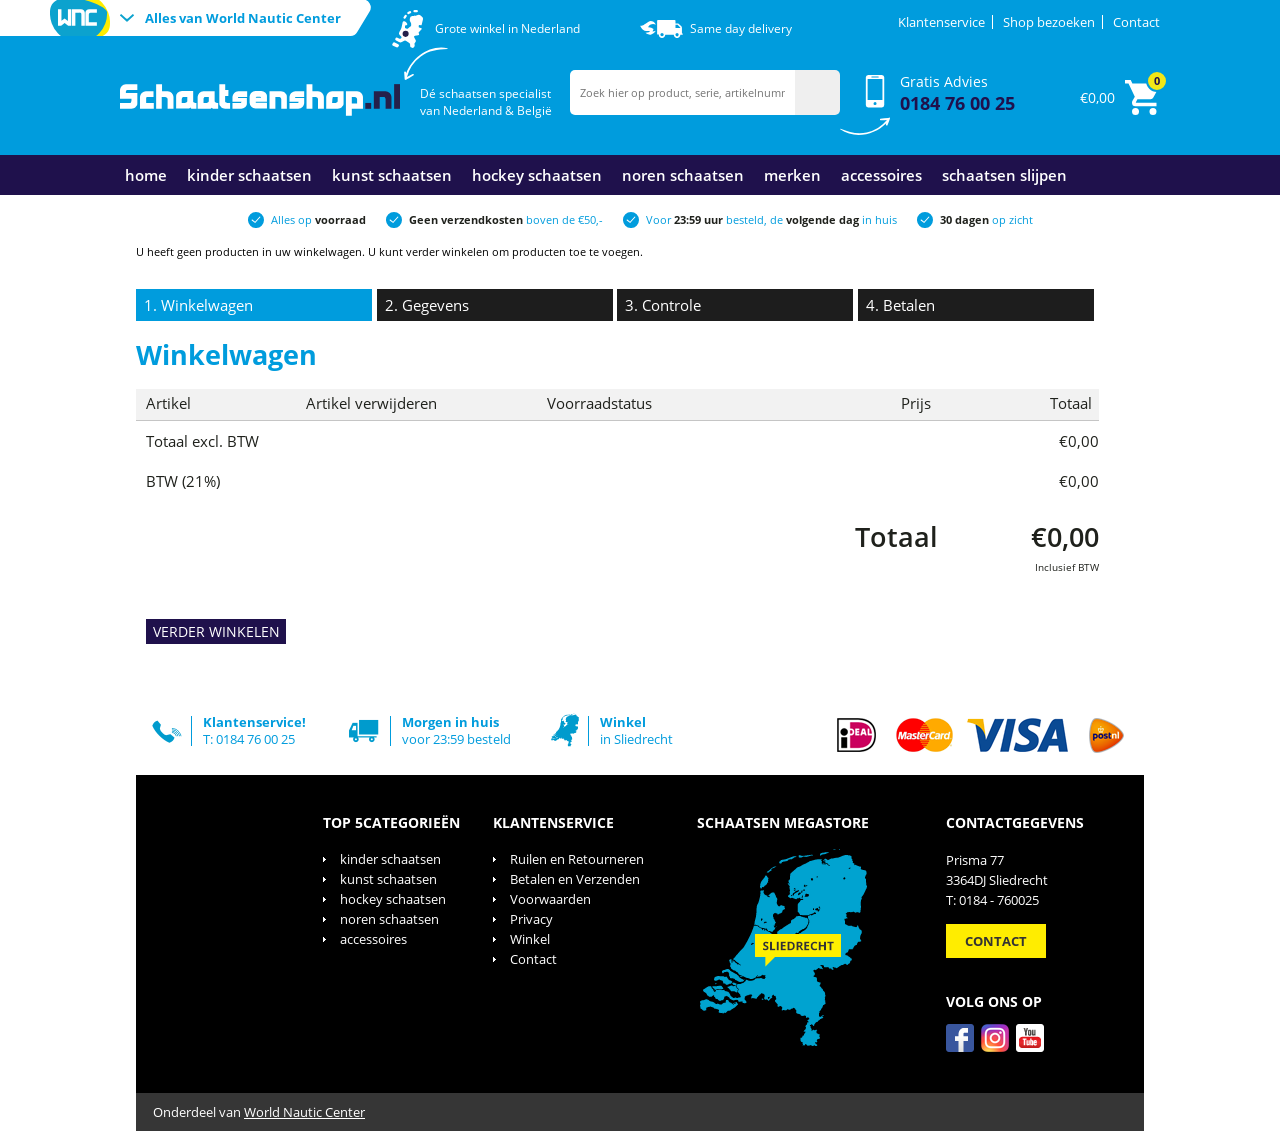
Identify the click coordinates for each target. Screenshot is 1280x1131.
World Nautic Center (304, 1112)
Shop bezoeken (1049, 22)
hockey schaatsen (537, 175)
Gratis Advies (957, 93)
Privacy (531, 919)
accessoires (881, 175)
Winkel (530, 939)
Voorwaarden (550, 899)
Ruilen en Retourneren (577, 859)
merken (792, 175)
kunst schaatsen (392, 175)
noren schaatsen (683, 175)
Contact (1136, 22)
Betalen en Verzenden (575, 879)
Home (146, 175)
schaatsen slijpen (1004, 175)
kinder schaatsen (249, 175)
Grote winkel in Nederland (507, 28)
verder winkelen (447, 251)
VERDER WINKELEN (216, 631)
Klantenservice (941, 22)
